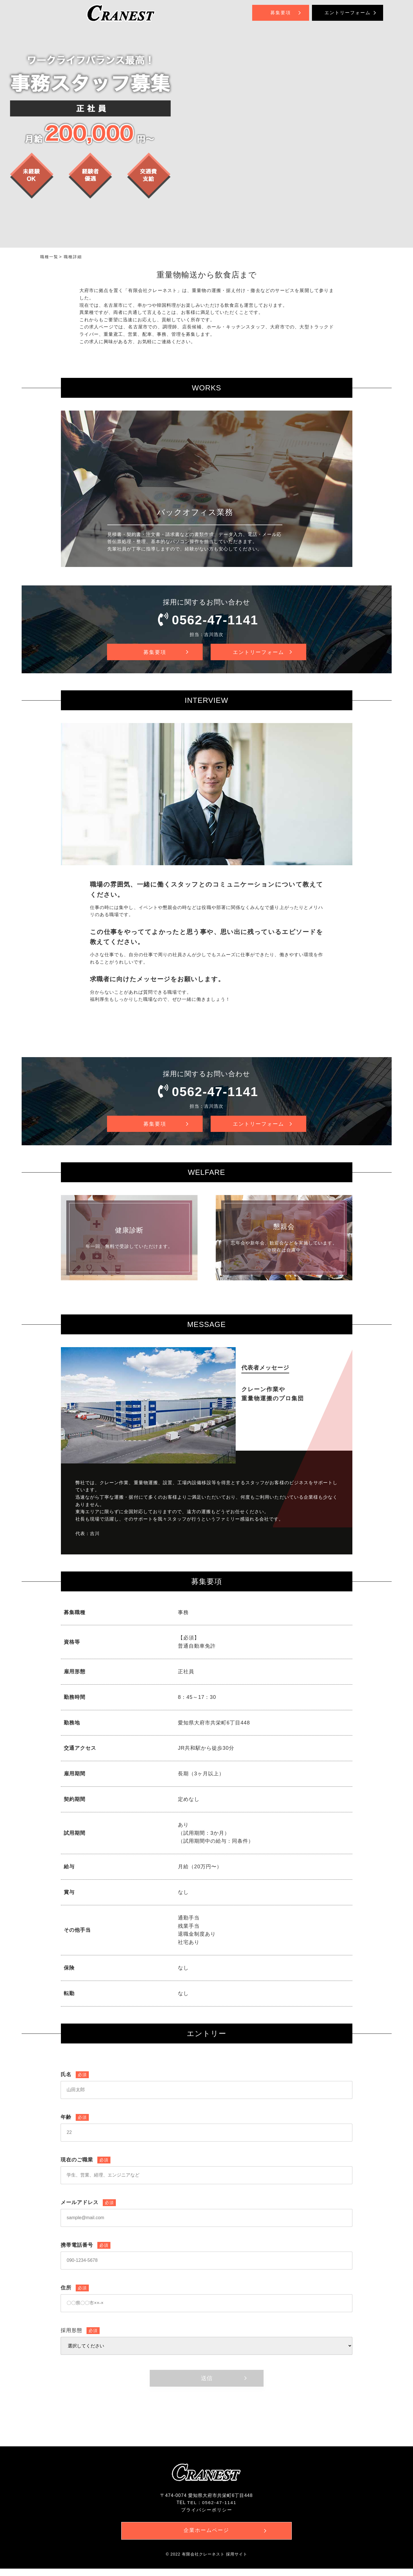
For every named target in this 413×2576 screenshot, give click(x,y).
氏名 (75, 2081)
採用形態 (80, 2336)
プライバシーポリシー (206, 2516)
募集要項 (280, 12)
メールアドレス (88, 2208)
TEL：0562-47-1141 (212, 2508)
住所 (75, 2294)
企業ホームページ (206, 2537)
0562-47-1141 (215, 619)
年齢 (75, 2123)
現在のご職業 (85, 2166)
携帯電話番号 (85, 2251)
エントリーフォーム (347, 12)
